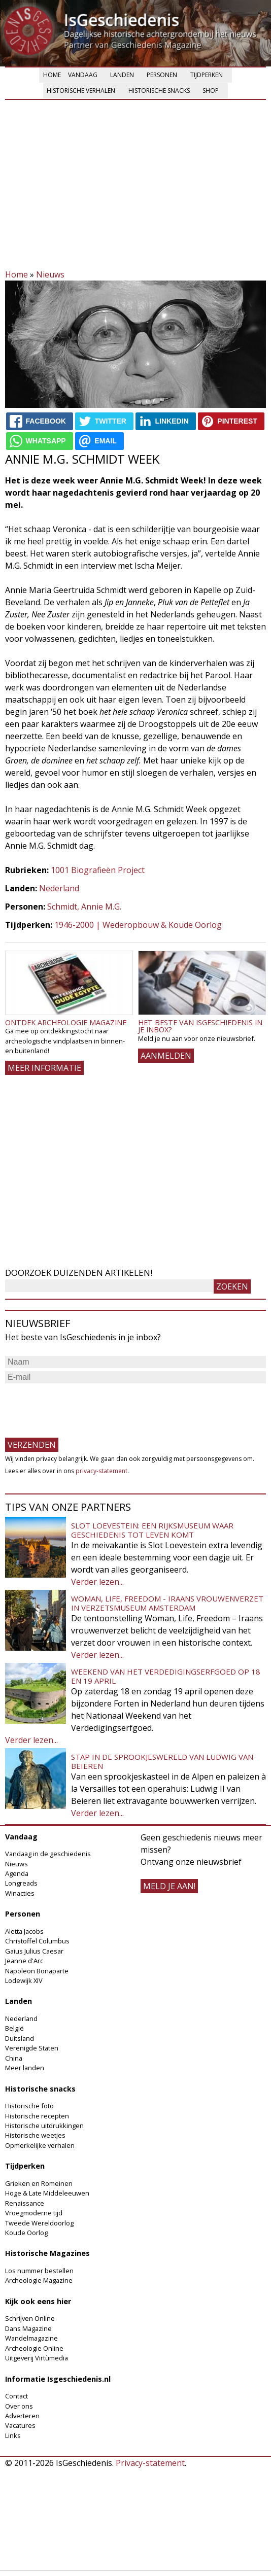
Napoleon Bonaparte (37, 1970)
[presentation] (82, 1405)
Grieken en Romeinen (39, 2183)
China (13, 2058)
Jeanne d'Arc (24, 1960)
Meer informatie (44, 1067)
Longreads (21, 1883)
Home (52, 75)
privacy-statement (101, 1471)
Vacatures (20, 2425)
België (14, 2028)
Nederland (59, 888)
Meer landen (24, 2067)
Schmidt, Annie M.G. (84, 906)
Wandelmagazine (31, 2338)
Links (13, 2435)
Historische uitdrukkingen (44, 2125)
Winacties (20, 1893)
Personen (162, 75)
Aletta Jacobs (24, 1931)
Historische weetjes (35, 2135)
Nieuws (50, 274)
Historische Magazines (47, 2253)
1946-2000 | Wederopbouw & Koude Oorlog (138, 924)
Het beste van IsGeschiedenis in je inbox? (200, 1026)
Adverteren (22, 2415)
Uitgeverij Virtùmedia (36, 2357)
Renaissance (24, 2203)
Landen (122, 75)
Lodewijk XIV (24, 1980)
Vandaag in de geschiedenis (48, 1853)
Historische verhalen (81, 90)
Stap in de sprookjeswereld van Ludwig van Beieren (162, 1761)
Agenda (16, 1873)
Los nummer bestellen (39, 2270)
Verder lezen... (97, 1581)
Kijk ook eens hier (38, 2301)
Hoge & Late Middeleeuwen (47, 2193)
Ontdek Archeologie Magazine (65, 1022)
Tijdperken (206, 75)
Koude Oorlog (26, 2232)
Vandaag (82, 75)
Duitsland (19, 2038)
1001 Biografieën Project (98, 870)
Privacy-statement (150, 2462)
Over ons (19, 2406)
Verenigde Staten (31, 2047)
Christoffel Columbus (37, 1940)
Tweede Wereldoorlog (39, 2222)
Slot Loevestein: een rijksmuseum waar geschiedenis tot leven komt (152, 1530)
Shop (210, 90)
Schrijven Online (30, 2318)
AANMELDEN (166, 1055)
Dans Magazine (28, 2328)
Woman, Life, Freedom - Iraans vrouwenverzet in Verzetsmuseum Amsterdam (167, 1603)
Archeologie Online (34, 2348)
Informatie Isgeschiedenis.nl (58, 2379)
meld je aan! (169, 1886)
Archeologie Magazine (39, 2280)
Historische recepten (37, 2115)
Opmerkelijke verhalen (40, 2145)
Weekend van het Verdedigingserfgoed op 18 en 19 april (165, 1676)
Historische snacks (159, 90)
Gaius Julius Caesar (34, 1951)
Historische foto (29, 2105)
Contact (16, 2395)
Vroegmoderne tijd (33, 2212)
